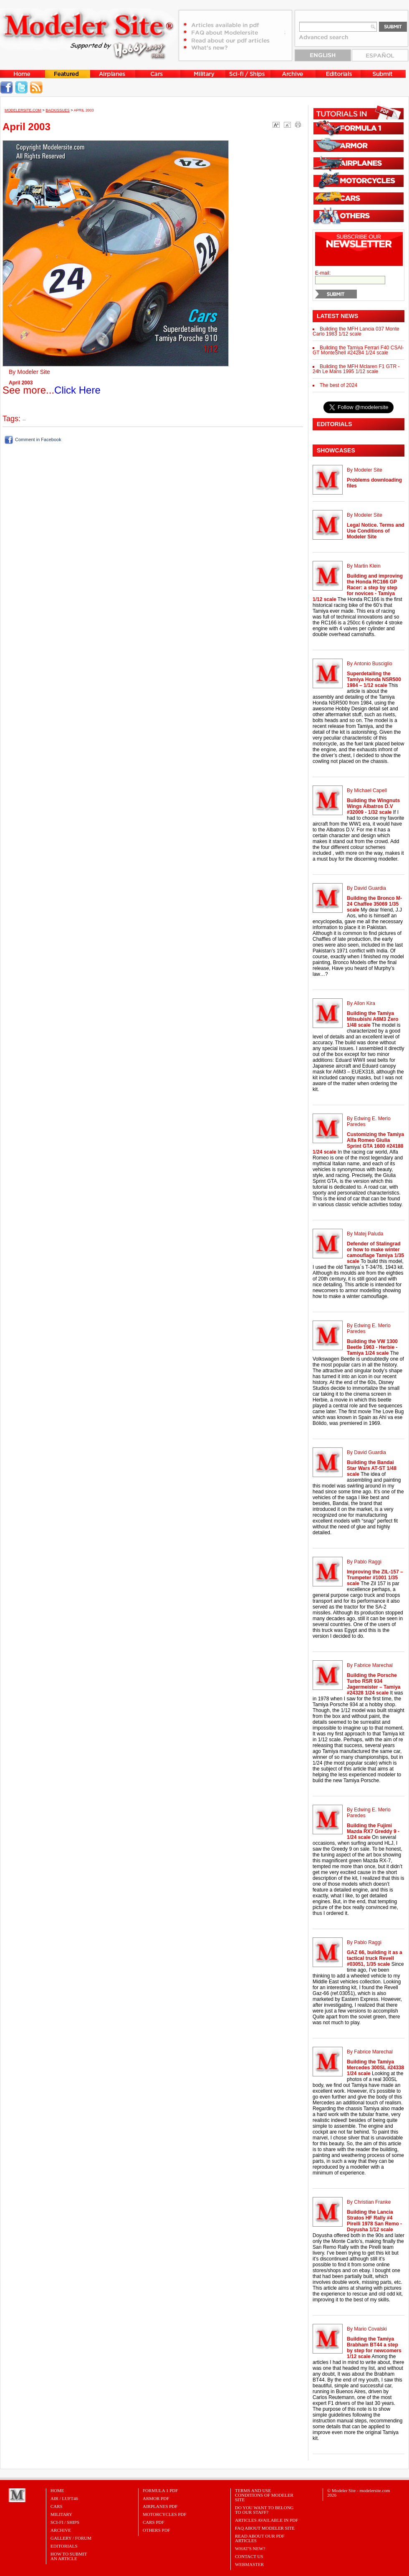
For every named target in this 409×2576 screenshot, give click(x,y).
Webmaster (249, 2564)
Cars (56, 2506)
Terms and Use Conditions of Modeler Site (264, 2495)
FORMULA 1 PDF (160, 2490)
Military (61, 2514)
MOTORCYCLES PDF (165, 2514)
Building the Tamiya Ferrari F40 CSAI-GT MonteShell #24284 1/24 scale (358, 350)
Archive (60, 2530)
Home (57, 2490)
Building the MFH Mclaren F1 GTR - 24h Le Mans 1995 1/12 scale (356, 369)
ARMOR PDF (156, 2498)
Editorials (64, 2545)
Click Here (77, 390)
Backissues (57, 110)
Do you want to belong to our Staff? (264, 2510)
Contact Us (249, 2556)
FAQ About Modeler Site (265, 2528)
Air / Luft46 (64, 2498)
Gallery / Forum (70, 2538)
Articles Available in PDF (266, 2520)
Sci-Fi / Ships (64, 2522)
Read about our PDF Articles (260, 2538)
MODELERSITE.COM (23, 110)
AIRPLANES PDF (160, 2506)
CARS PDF (153, 2522)
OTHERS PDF (156, 2530)
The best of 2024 (338, 385)
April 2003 (84, 110)
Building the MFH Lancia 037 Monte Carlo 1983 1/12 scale (356, 331)
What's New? (250, 2548)
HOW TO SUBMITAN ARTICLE (68, 2556)
